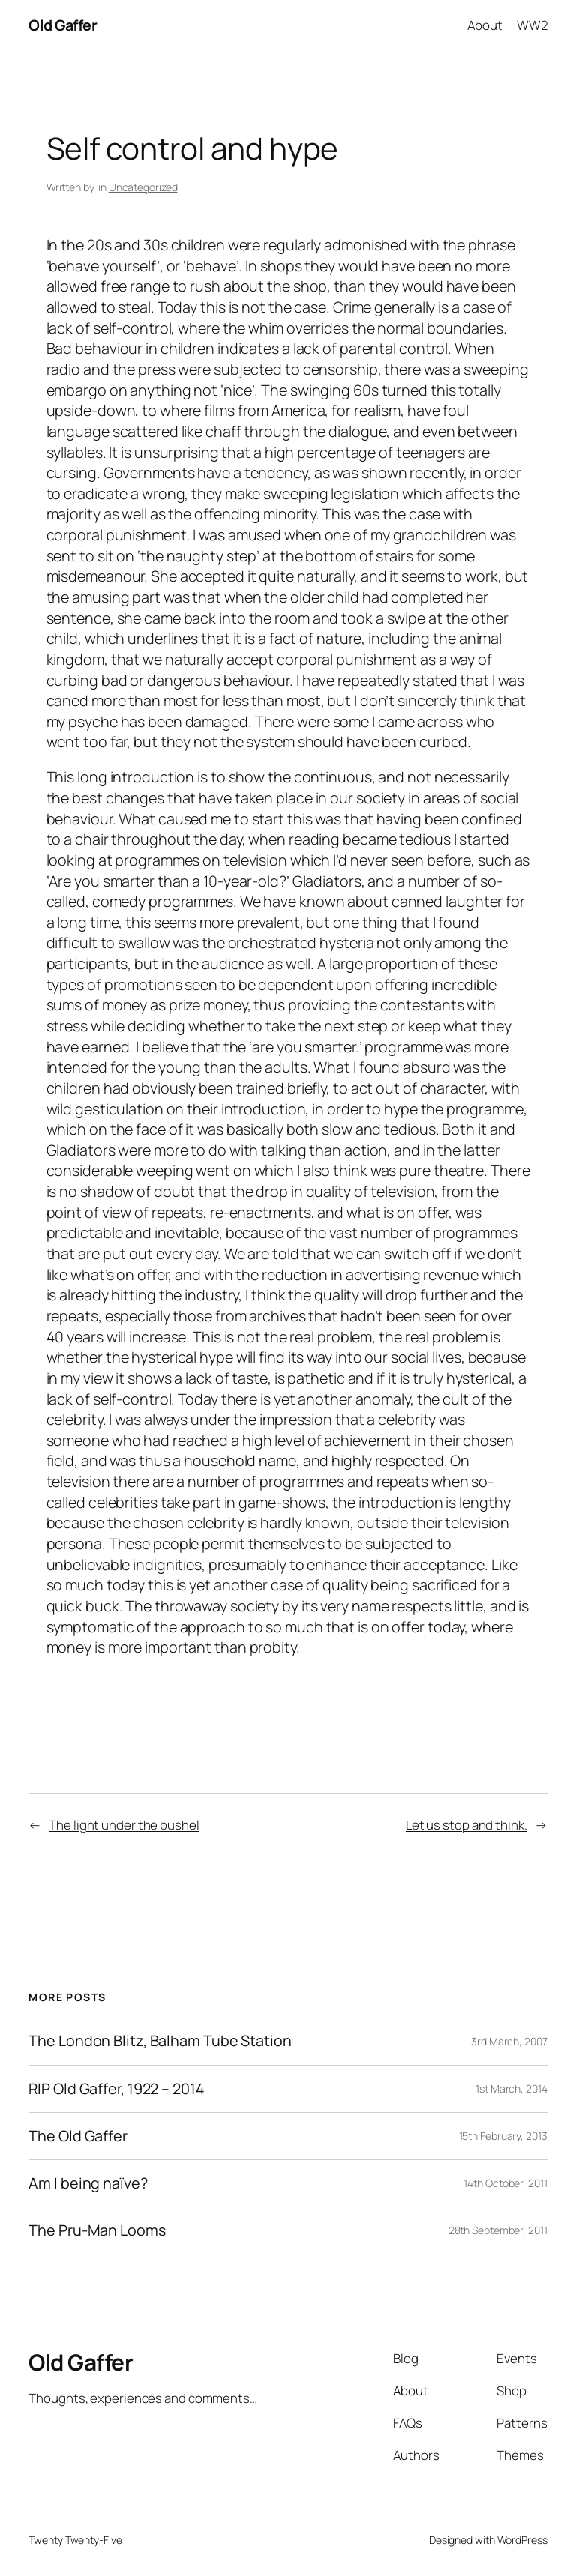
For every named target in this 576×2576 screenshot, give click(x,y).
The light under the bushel (124, 1824)
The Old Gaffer (78, 2136)
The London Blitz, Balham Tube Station (159, 2041)
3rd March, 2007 (509, 2041)
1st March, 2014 (512, 2088)
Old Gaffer (62, 25)
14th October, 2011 (505, 2183)
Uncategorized (143, 187)
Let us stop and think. (466, 1824)
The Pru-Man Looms (96, 2230)
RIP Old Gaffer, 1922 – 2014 (116, 2089)
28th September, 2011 (498, 2230)
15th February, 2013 (503, 2136)
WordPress (522, 2540)
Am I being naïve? (87, 2183)
